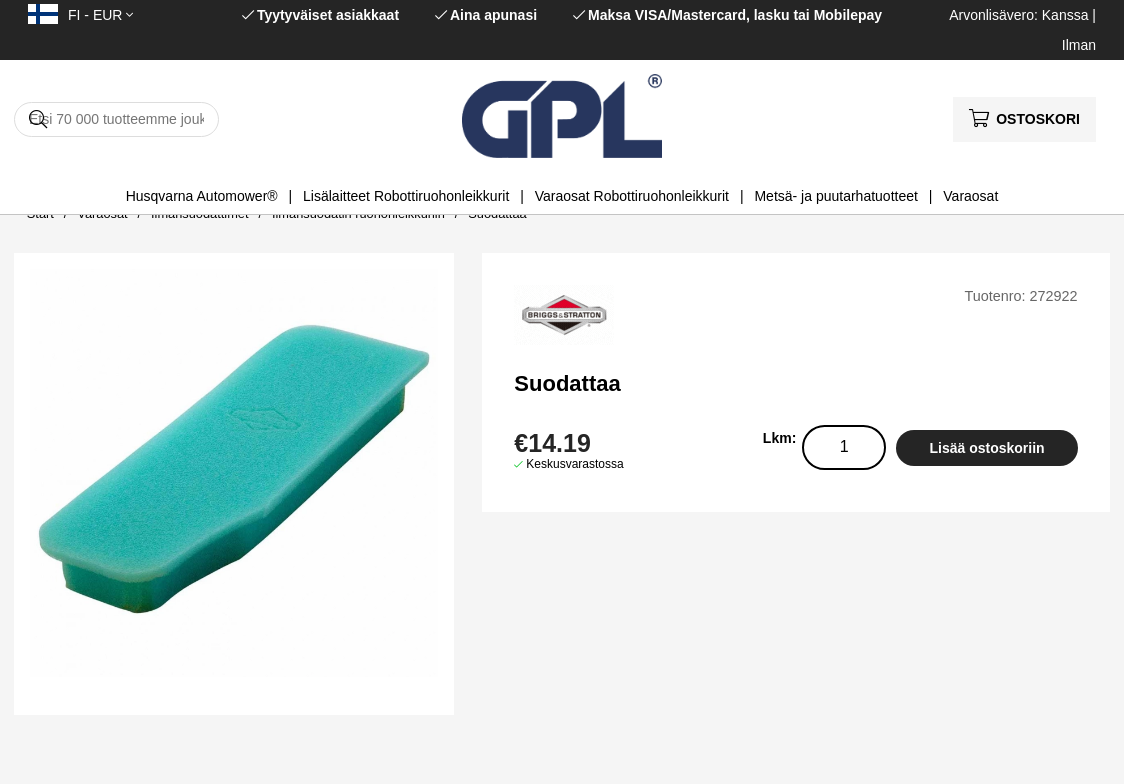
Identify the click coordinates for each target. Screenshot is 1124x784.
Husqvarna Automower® (202, 196)
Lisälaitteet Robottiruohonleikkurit (406, 196)
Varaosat (970, 196)
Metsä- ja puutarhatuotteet (835, 196)
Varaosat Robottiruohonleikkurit (632, 196)
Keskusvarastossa (574, 464)
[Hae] (116, 119)
